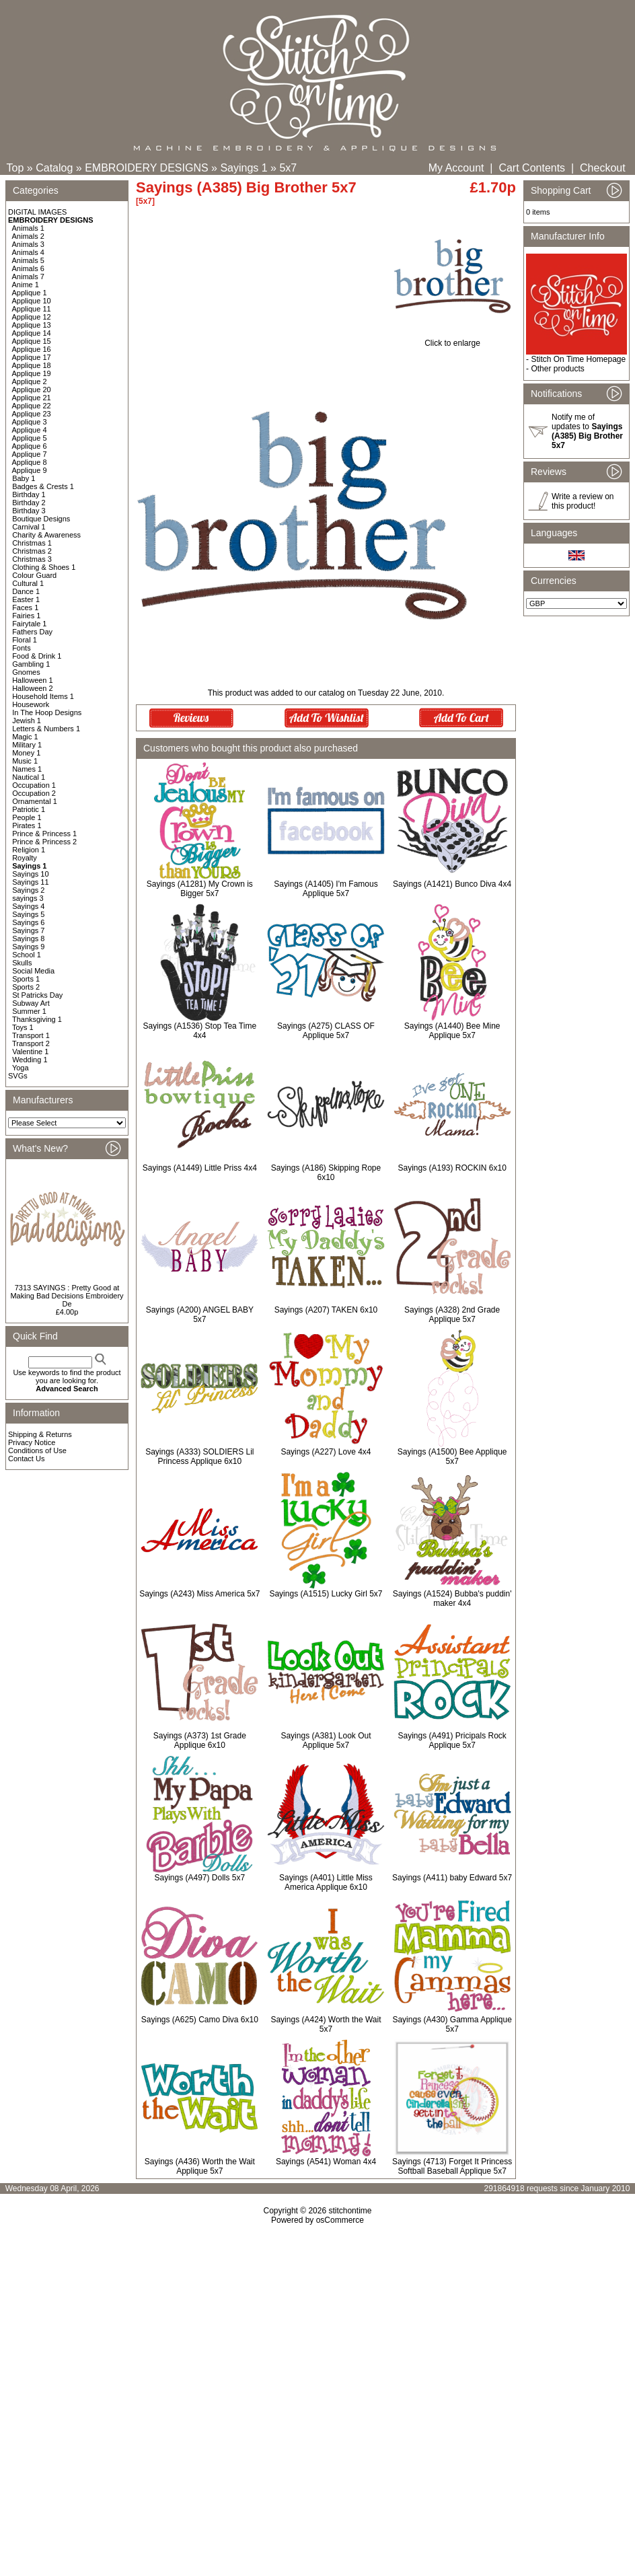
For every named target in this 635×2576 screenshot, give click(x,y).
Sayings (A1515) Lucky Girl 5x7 (325, 1593)
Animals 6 (28, 268)
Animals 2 (28, 236)
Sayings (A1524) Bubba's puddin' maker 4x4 (452, 1598)
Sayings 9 (28, 947)
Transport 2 (31, 1043)
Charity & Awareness (46, 535)
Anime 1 (25, 285)
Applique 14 (31, 333)
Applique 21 (31, 398)
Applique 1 (29, 293)
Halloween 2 (32, 688)
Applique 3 (29, 422)
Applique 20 (31, 389)
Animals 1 (28, 228)
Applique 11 (31, 309)
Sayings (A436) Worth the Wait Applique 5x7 (200, 2166)
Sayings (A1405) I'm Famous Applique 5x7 (325, 888)
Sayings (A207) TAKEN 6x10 (326, 1310)
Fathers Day (32, 632)
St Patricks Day (37, 995)
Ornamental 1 (34, 801)
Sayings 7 (28, 930)
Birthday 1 (29, 494)
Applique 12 (31, 317)
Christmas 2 (32, 551)
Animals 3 (28, 244)
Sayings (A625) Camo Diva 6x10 (199, 2019)
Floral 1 (24, 640)
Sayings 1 (243, 168)
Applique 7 (29, 454)
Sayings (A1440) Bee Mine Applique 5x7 (452, 1030)
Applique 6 (29, 446)
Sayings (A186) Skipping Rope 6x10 (326, 1172)
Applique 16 (31, 349)
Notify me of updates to (587, 431)
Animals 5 (28, 260)
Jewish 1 (26, 720)
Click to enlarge (452, 339)
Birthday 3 (29, 511)
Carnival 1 (29, 527)
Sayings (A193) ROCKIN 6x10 (452, 1168)
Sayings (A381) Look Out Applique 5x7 (326, 1740)
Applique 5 (29, 438)
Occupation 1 (34, 785)
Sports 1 (26, 979)
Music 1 (25, 761)
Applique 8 (29, 462)
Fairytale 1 (29, 624)
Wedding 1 (29, 1060)
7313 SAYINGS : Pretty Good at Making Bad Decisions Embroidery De (66, 1296)
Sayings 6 (28, 922)
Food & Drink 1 (36, 656)
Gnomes (26, 672)
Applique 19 (31, 373)
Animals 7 (28, 276)
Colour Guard (34, 575)
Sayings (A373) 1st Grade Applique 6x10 (199, 1740)
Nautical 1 (28, 777)
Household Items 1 (43, 696)
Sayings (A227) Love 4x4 (326, 1452)
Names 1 (27, 769)
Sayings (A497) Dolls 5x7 (199, 1877)
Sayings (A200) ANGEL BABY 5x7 (200, 1314)
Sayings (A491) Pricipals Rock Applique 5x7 (452, 1740)
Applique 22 (31, 406)
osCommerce (340, 2220)
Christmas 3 (32, 559)
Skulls (22, 963)
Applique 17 (31, 357)
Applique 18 (31, 365)
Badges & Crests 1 (43, 486)
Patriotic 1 (28, 809)
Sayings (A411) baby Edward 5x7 (452, 1877)
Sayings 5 (28, 914)
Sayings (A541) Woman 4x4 (326, 2161)
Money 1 (26, 753)
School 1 (26, 955)
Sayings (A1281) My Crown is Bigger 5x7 (200, 888)
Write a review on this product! (582, 501)
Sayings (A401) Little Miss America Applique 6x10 (326, 1882)
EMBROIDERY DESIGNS (146, 168)
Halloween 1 (32, 680)
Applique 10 (31, 301)
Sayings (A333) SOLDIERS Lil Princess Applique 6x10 (199, 1456)
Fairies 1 (26, 616)
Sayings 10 (30, 874)
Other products (557, 368)
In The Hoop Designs (46, 712)
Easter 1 (26, 599)
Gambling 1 (31, 664)
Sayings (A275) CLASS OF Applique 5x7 (326, 1030)
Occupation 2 (34, 793)
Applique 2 (29, 381)
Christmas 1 (32, 543)
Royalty (24, 858)
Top (15, 168)
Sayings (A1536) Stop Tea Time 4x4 (200, 1030)
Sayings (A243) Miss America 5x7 (199, 1593)
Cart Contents (531, 168)
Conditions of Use (37, 1450)
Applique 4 (29, 430)
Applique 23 (31, 414)
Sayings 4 (28, 906)
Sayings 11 (30, 882)
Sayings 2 (28, 890)
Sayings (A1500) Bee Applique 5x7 (452, 1456)
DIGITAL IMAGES (37, 212)
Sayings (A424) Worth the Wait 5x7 (325, 2024)
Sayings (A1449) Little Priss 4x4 (200, 1168)
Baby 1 (23, 478)
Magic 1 (25, 737)
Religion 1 (28, 850)
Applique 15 (31, 341)
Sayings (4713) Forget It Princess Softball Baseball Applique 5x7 (452, 2166)
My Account (456, 168)
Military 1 (27, 745)
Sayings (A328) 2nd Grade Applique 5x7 (452, 1314)
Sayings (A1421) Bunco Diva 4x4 (452, 884)
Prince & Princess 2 (44, 842)
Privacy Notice (31, 1442)
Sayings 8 (28, 938)
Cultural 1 (28, 583)
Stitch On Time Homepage (578, 359)
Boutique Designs (41, 519)
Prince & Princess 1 (44, 834)
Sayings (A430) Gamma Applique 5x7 (451, 2024)
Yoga (20, 1068)
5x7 (288, 168)
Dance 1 (26, 591)
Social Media (33, 971)
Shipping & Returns (40, 1434)
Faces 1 (25, 607)
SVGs (18, 1076)
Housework (30, 704)
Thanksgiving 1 (37, 1019)
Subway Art (31, 1003)
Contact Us (26, 1459)
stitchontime (349, 2210)
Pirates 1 (26, 825)
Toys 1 (23, 1027)
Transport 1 (31, 1035)
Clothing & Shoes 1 (43, 567)
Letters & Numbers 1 (46, 729)
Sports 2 (26, 987)
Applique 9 (29, 470)
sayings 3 (27, 898)
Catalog (54, 168)
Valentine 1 (30, 1051)
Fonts (21, 648)
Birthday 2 (29, 503)
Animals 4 (28, 252)
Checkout (603, 168)
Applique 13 (31, 325)
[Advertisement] (318, 2372)
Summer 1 (29, 1011)
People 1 (26, 817)
